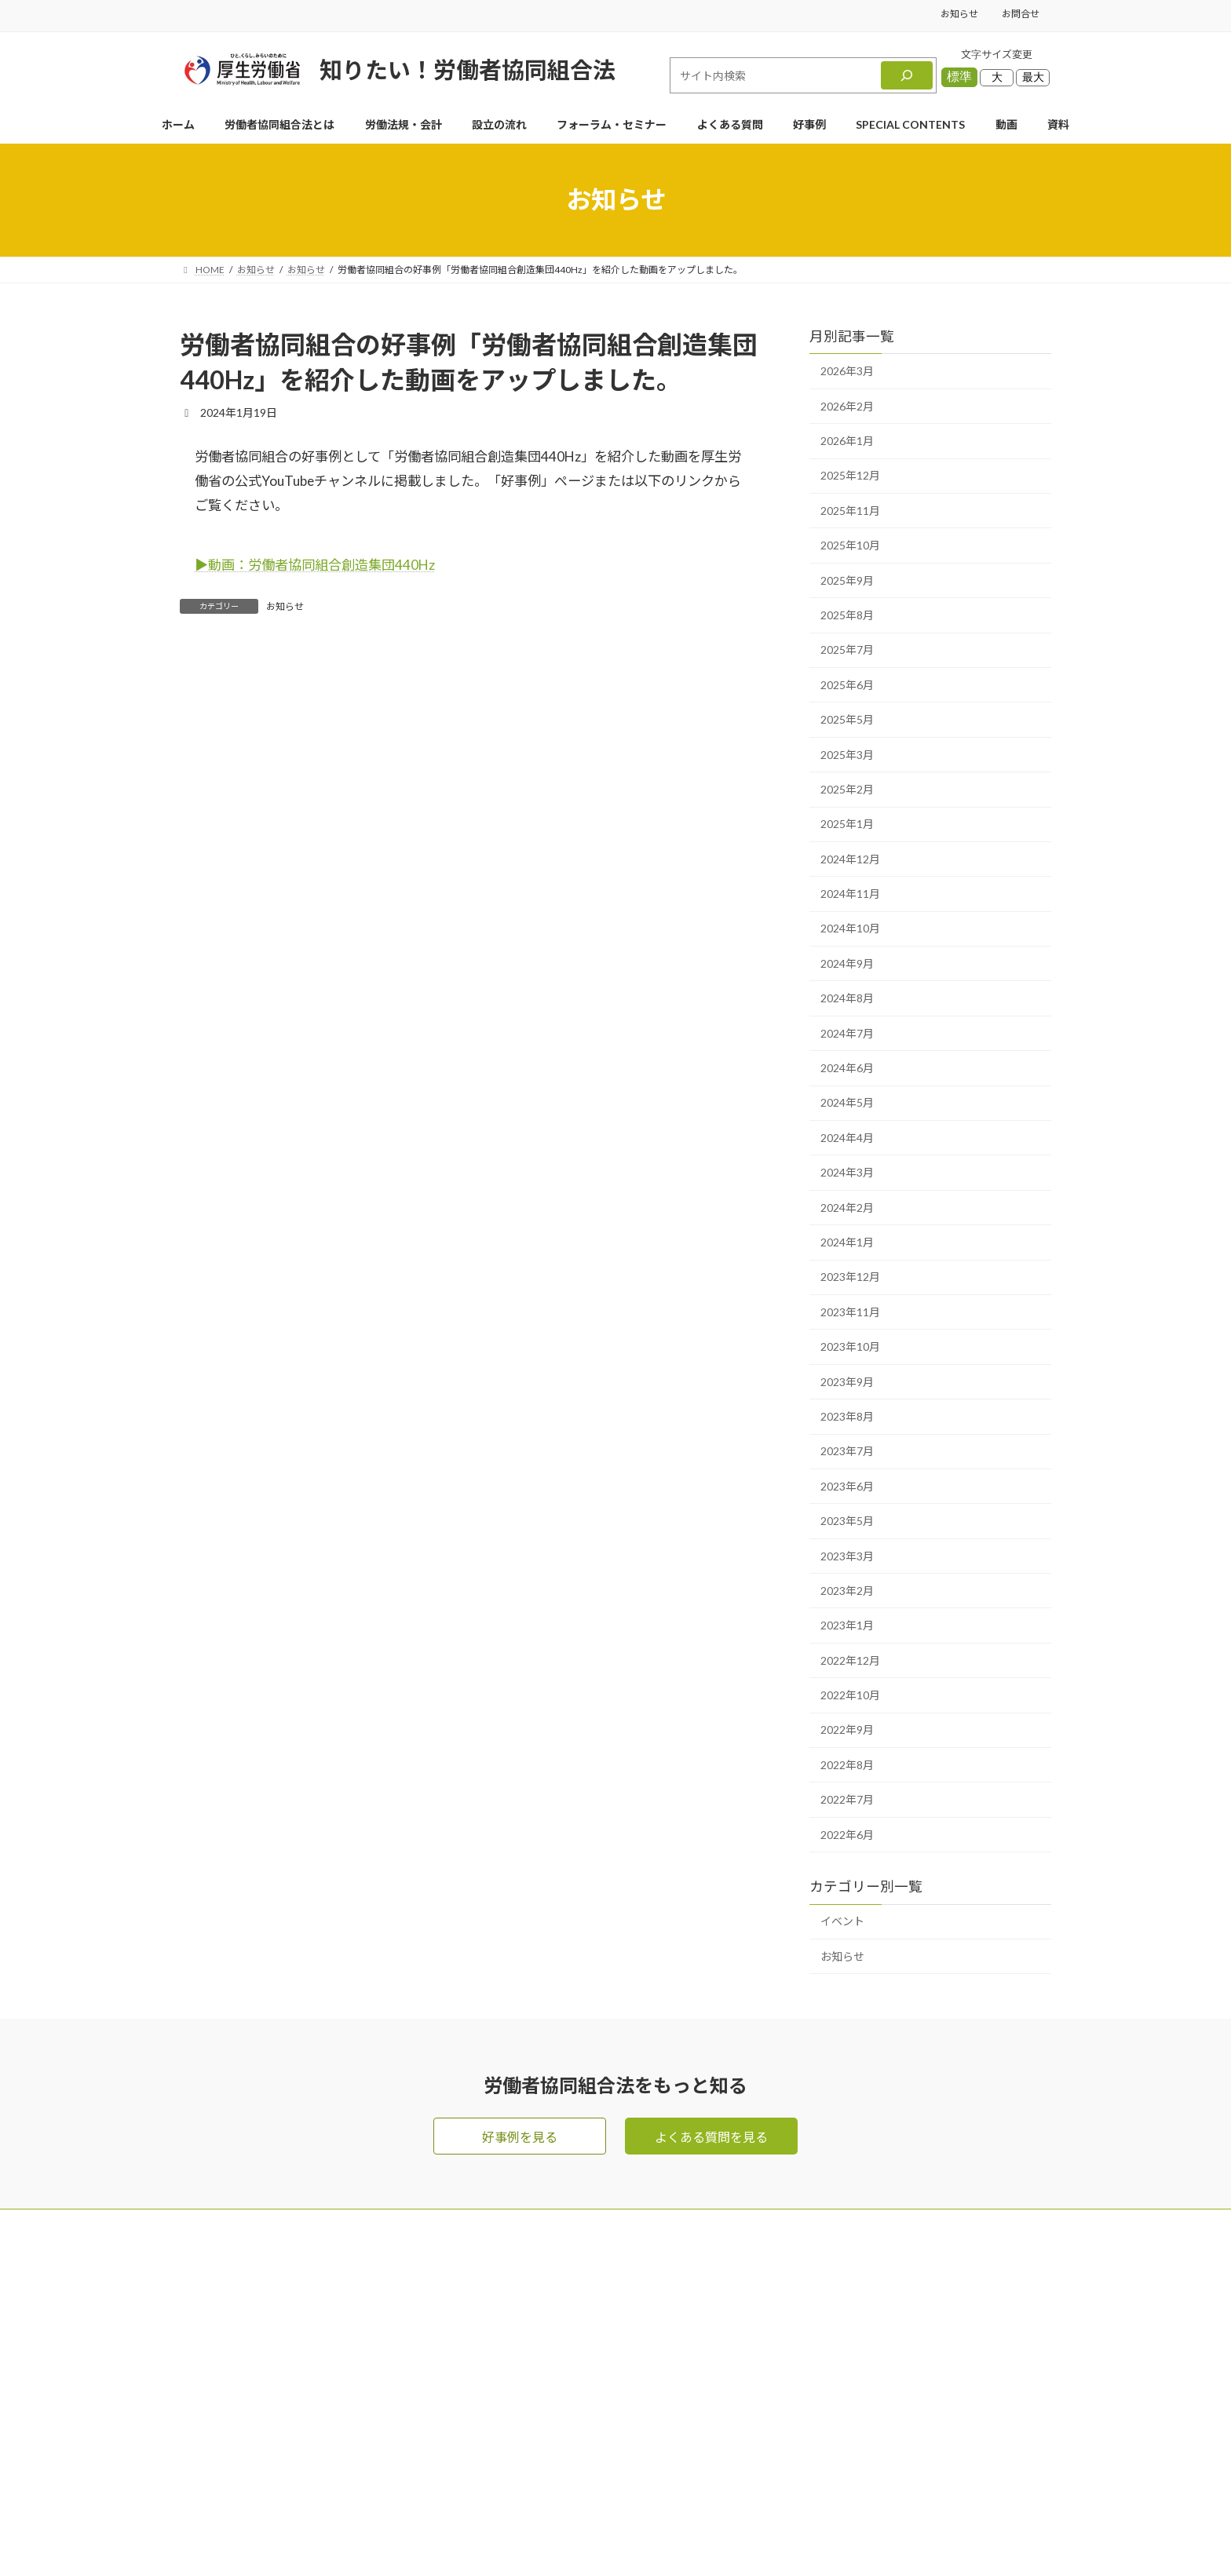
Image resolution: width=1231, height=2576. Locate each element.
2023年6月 (847, 1486)
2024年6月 (847, 1068)
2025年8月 (847, 615)
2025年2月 (847, 789)
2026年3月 (847, 371)
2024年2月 (847, 1207)
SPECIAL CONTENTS (665, 2482)
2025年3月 (847, 754)
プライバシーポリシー (847, 2419)
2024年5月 (847, 1103)
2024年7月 (847, 1033)
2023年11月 (850, 1312)
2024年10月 (850, 929)
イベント (842, 1921)
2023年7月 (847, 1451)
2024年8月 (847, 998)
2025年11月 (850, 510)
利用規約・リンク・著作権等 (866, 2450)
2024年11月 (850, 893)
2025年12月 (850, 476)
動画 (796, 2325)
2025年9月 (847, 580)
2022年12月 (850, 1660)
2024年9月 (847, 963)
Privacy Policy (667, 2536)
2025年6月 (847, 684)
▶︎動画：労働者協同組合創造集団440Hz (315, 564)
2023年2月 (847, 1590)
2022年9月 (847, 1730)
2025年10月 (850, 545)
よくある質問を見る (711, 2136)
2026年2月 (847, 406)
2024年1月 (847, 1242)
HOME (625, 2262)
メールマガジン (828, 2262)
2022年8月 (847, 1764)
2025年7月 (847, 649)
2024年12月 (850, 859)
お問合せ (1020, 14)
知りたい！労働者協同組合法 (468, 69)
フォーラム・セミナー (847, 2293)
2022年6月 (847, 1834)
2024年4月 (847, 1137)
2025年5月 (847, 719)
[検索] (907, 75)
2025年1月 (847, 823)
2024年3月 (847, 1172)
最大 (1033, 77)
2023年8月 (847, 1416)
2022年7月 (847, 1799)
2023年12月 (850, 1276)
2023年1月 (847, 1625)
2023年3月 (847, 1556)
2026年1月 (847, 440)
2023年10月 (850, 1346)
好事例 (624, 2450)
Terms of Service (750, 2536)
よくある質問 (643, 2388)
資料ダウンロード (834, 2356)
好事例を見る (519, 2136)
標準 (959, 76)
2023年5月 (847, 1520)
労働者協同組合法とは (668, 2325)
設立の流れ (636, 2419)
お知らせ (959, 14)
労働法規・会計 (649, 2356)
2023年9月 (847, 1381)
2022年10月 (850, 1695)
